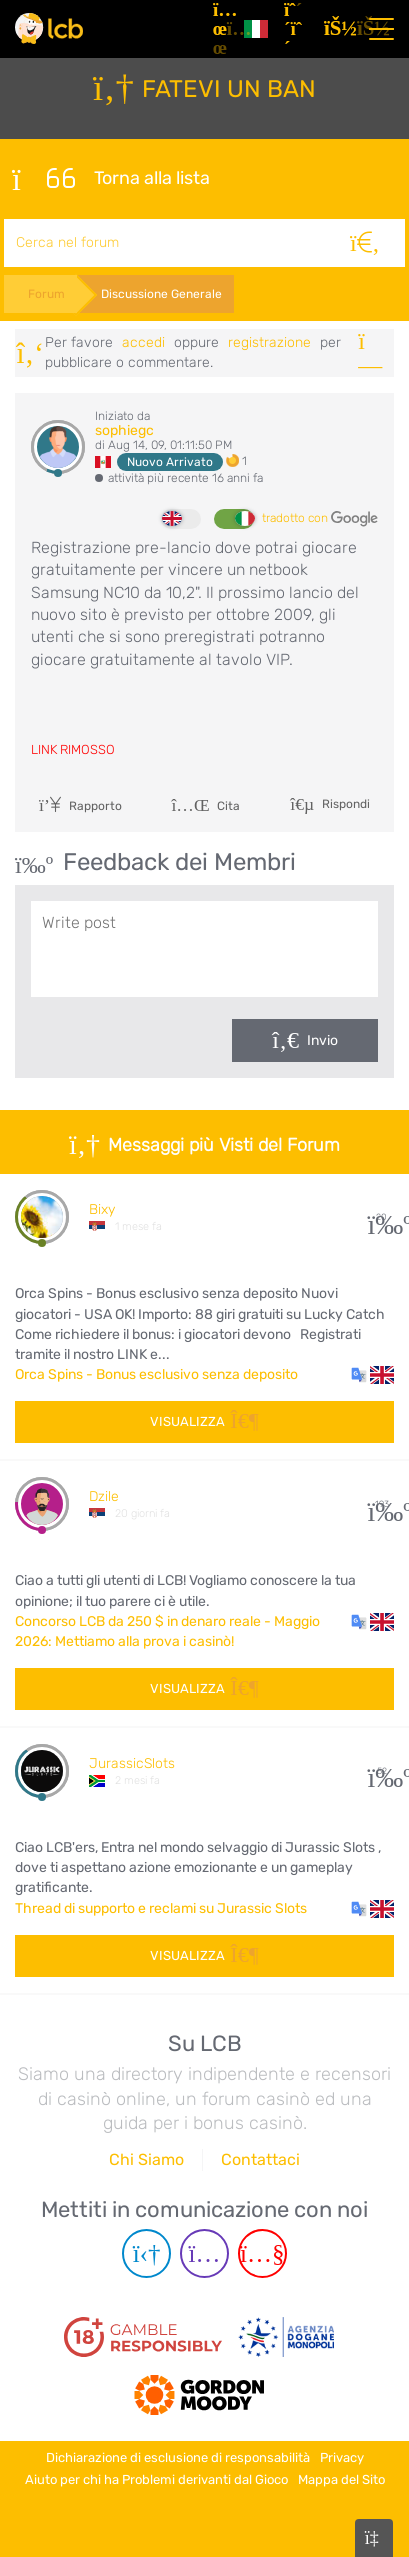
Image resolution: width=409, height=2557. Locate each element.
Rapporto (80, 806)
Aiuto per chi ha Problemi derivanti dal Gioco (156, 2479)
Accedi (143, 342)
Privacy (342, 2457)
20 (381, 1217)
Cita (205, 806)
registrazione (269, 342)
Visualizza (204, 1421)
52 (381, 1771)
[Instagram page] (204, 2253)
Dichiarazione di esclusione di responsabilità (178, 2457)
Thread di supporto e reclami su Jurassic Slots (161, 1908)
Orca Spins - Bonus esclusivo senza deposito (156, 1374)
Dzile (104, 1496)
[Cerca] (365, 243)
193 (381, 1504)
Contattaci (260, 2159)
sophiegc (124, 430)
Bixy (102, 1209)
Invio (322, 1040)
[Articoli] (220, 29)
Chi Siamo (146, 2159)
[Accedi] (336, 29)
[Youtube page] (262, 2253)
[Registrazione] (296, 29)
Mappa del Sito (341, 2479)
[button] (372, 1375)
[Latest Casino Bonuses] (49, 28)
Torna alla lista (111, 179)
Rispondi (344, 803)
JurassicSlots (132, 1763)
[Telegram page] (146, 2253)
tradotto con (320, 519)
